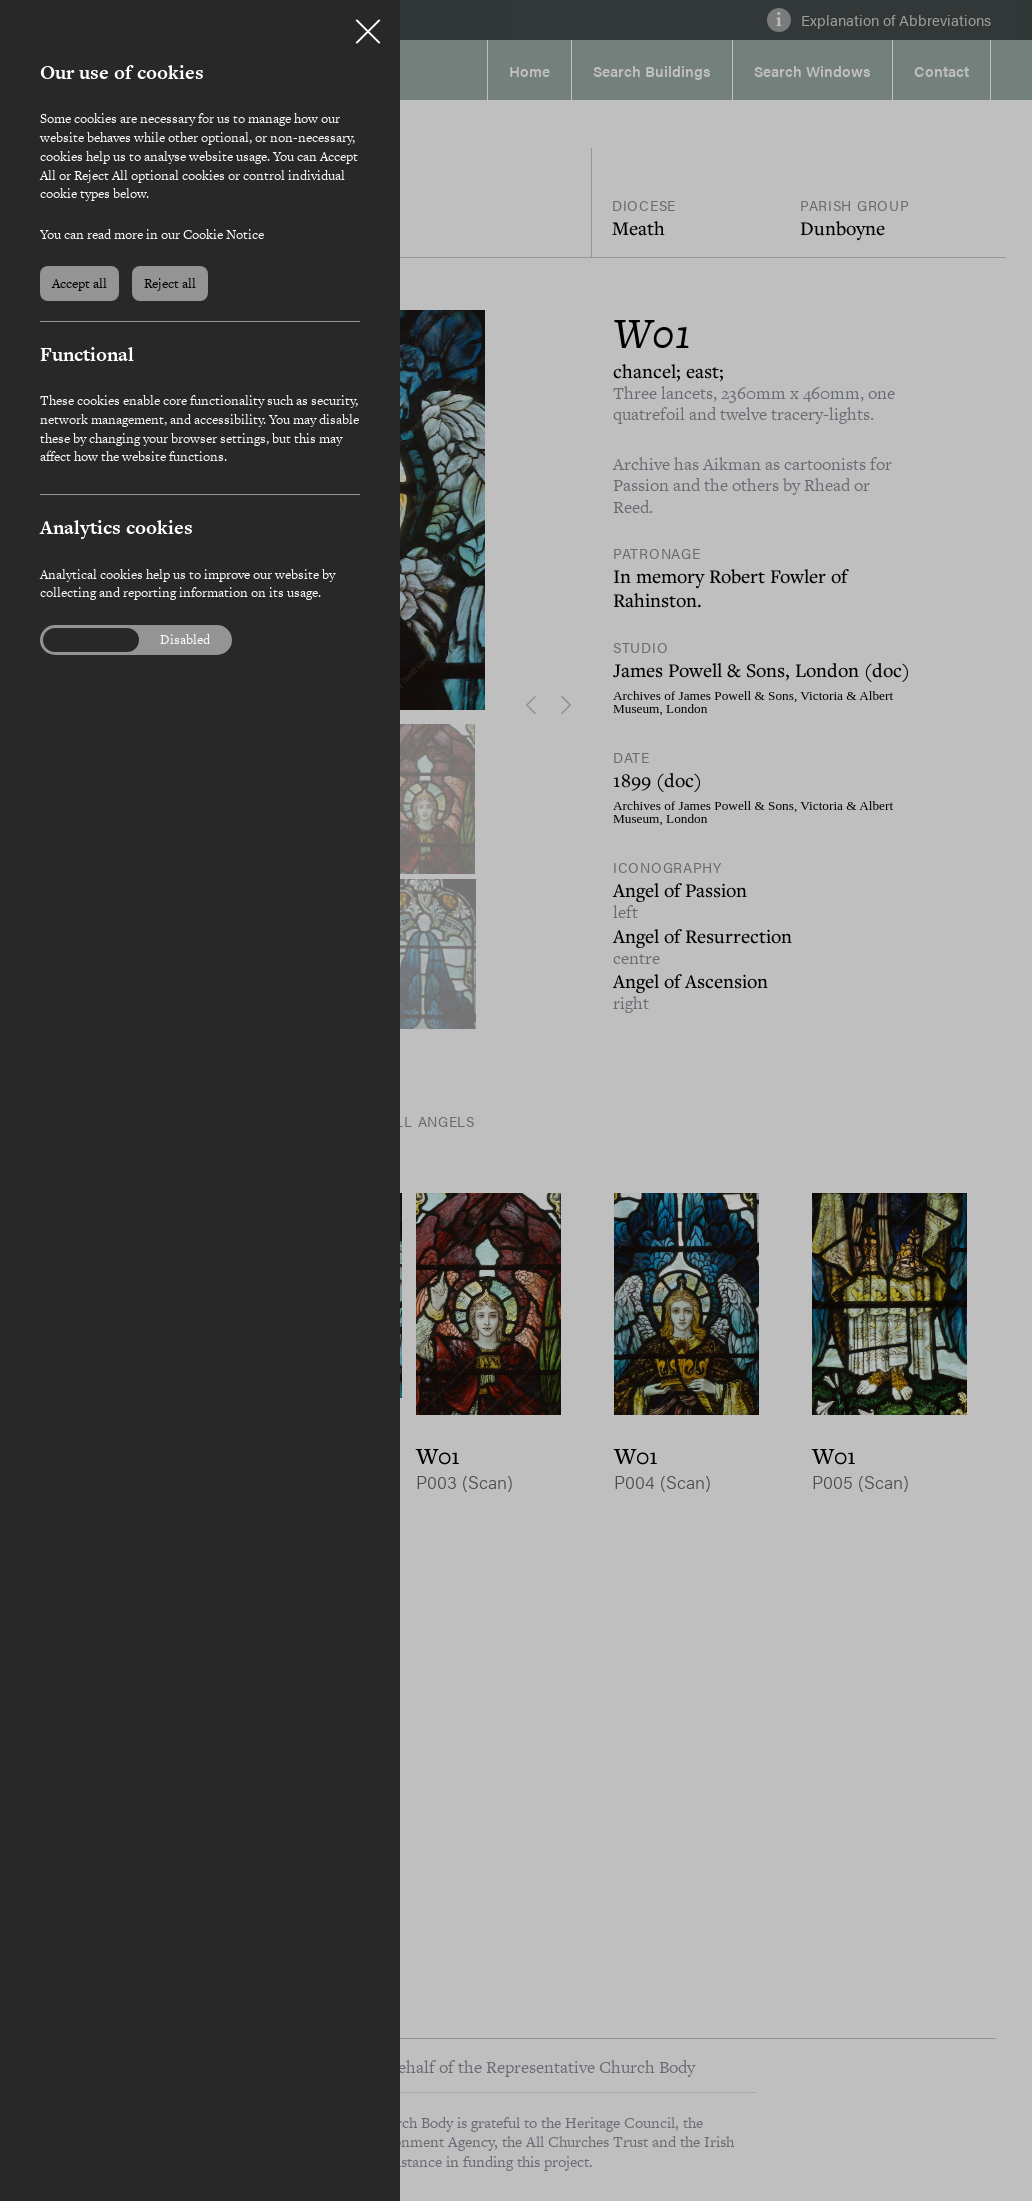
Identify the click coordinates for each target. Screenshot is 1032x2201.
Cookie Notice (223, 234)
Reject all (170, 283)
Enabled (79, 640)
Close (368, 24)
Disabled (185, 640)
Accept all (79, 283)
